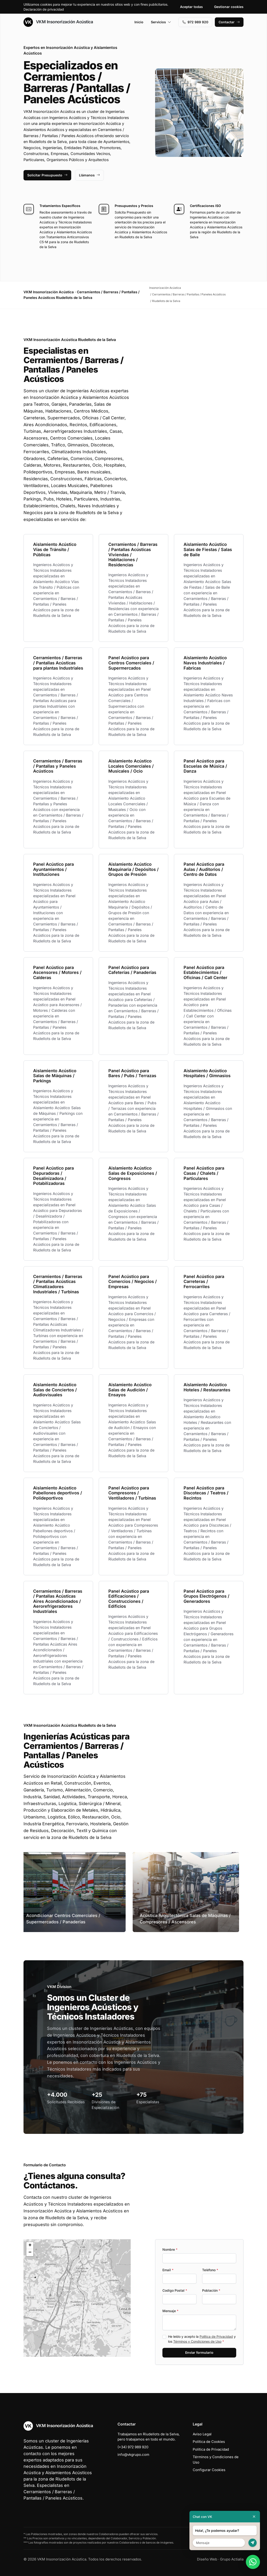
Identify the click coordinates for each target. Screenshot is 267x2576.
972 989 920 (195, 22)
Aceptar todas (191, 7)
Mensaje (170, 2311)
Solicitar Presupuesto (47, 175)
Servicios (161, 22)
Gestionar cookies (228, 7)
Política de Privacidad (216, 2336)
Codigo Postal (174, 2290)
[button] (77, 2298)
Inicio (138, 22)
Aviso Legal (202, 2434)
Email (167, 2270)
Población (211, 2290)
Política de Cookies (209, 2441)
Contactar (229, 22)
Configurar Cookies (209, 2470)
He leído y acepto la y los (202, 2338)
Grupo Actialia (231, 2559)
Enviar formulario (199, 2352)
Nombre (169, 2249)
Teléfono (210, 2270)
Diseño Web (207, 2559)
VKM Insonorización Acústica (58, 22)
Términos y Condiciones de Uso (197, 2341)
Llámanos (89, 175)
